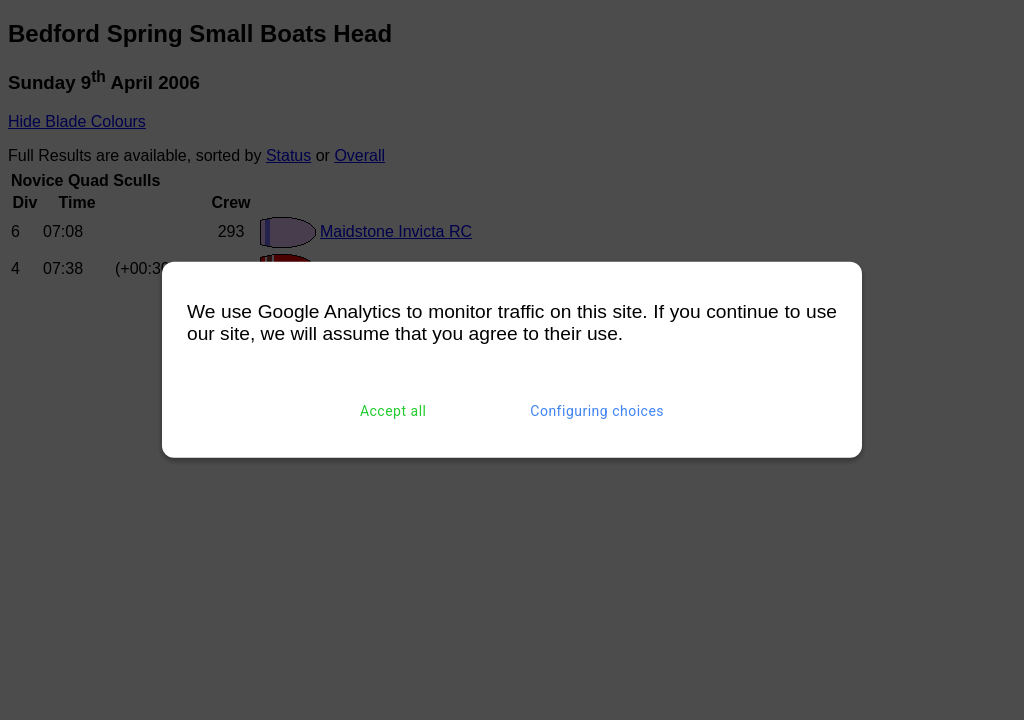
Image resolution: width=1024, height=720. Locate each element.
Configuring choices (597, 411)
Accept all (393, 411)
